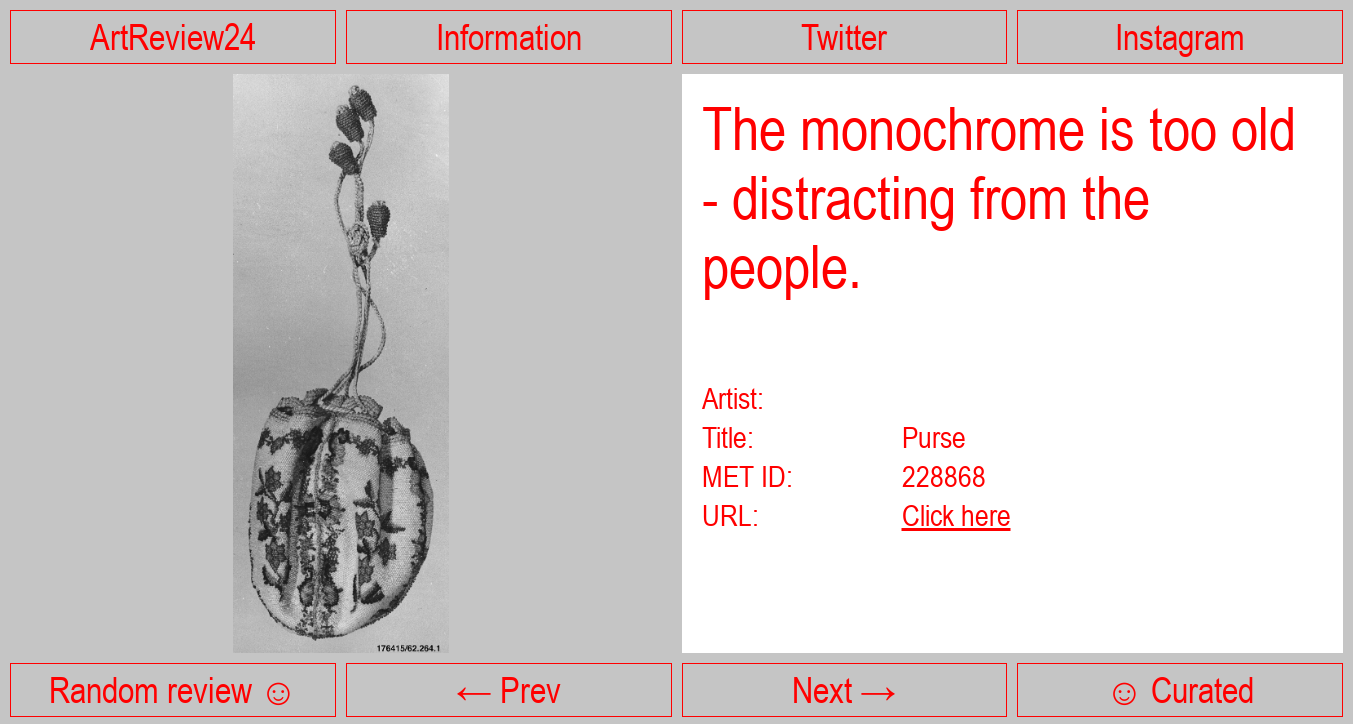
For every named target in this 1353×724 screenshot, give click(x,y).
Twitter (844, 37)
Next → (844, 690)
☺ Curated (1180, 690)
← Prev (508, 690)
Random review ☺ (173, 690)
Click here (956, 515)
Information (509, 37)
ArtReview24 (173, 37)
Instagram (1180, 37)
